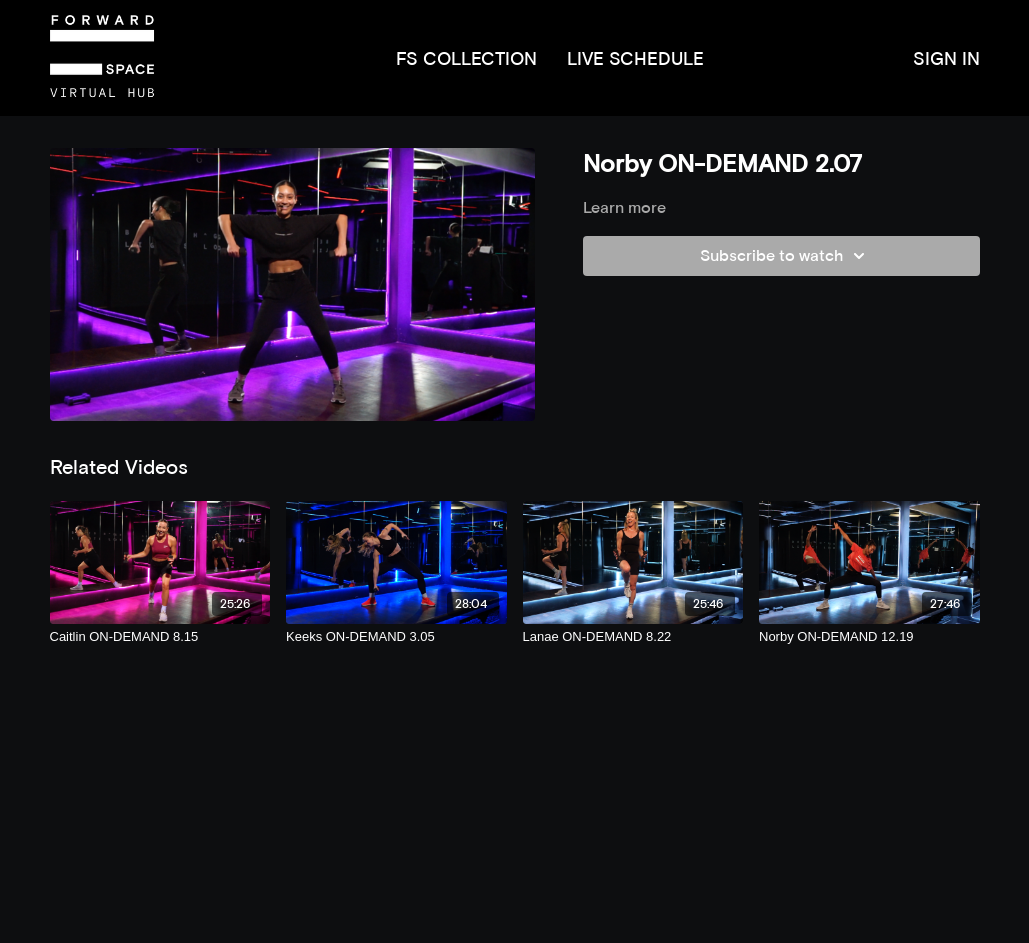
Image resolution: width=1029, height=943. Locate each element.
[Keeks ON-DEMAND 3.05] (396, 637)
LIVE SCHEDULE (635, 58)
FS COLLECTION (466, 58)
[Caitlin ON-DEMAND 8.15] (160, 637)
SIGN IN (946, 58)
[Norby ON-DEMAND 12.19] (869, 637)
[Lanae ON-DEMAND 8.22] (633, 637)
